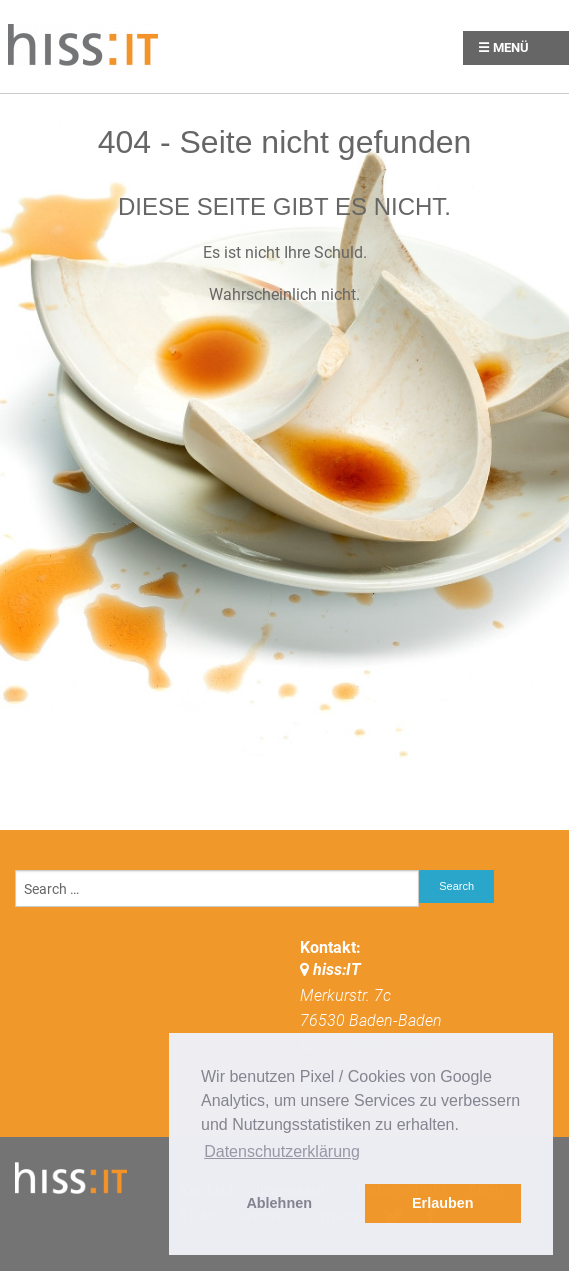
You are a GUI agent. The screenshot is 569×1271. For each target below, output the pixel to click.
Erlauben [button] (443, 1203)
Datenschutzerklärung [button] (282, 1151)
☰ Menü (503, 47)
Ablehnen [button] (279, 1203)
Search (456, 886)
